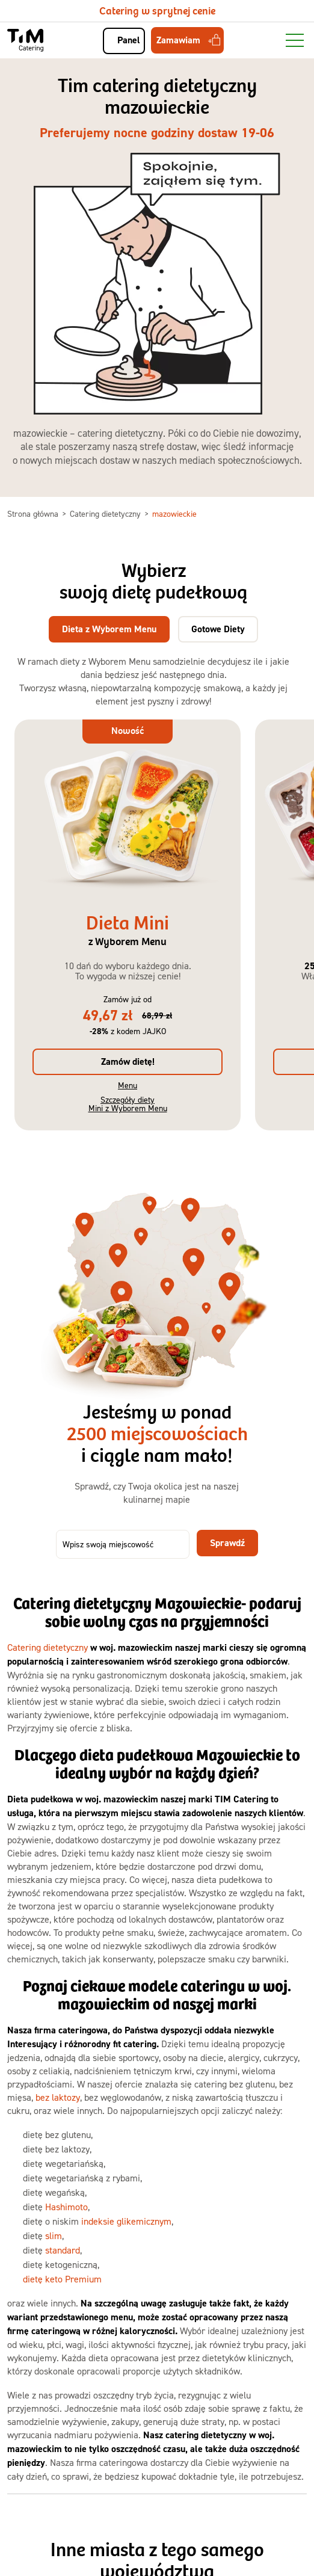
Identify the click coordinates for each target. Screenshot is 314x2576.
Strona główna (34, 513)
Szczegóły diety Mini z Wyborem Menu (127, 1103)
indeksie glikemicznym (126, 2221)
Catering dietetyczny (106, 513)
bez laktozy (57, 2097)
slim (53, 2235)
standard (62, 2250)
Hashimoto (66, 2207)
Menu (127, 1085)
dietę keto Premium (62, 2279)
